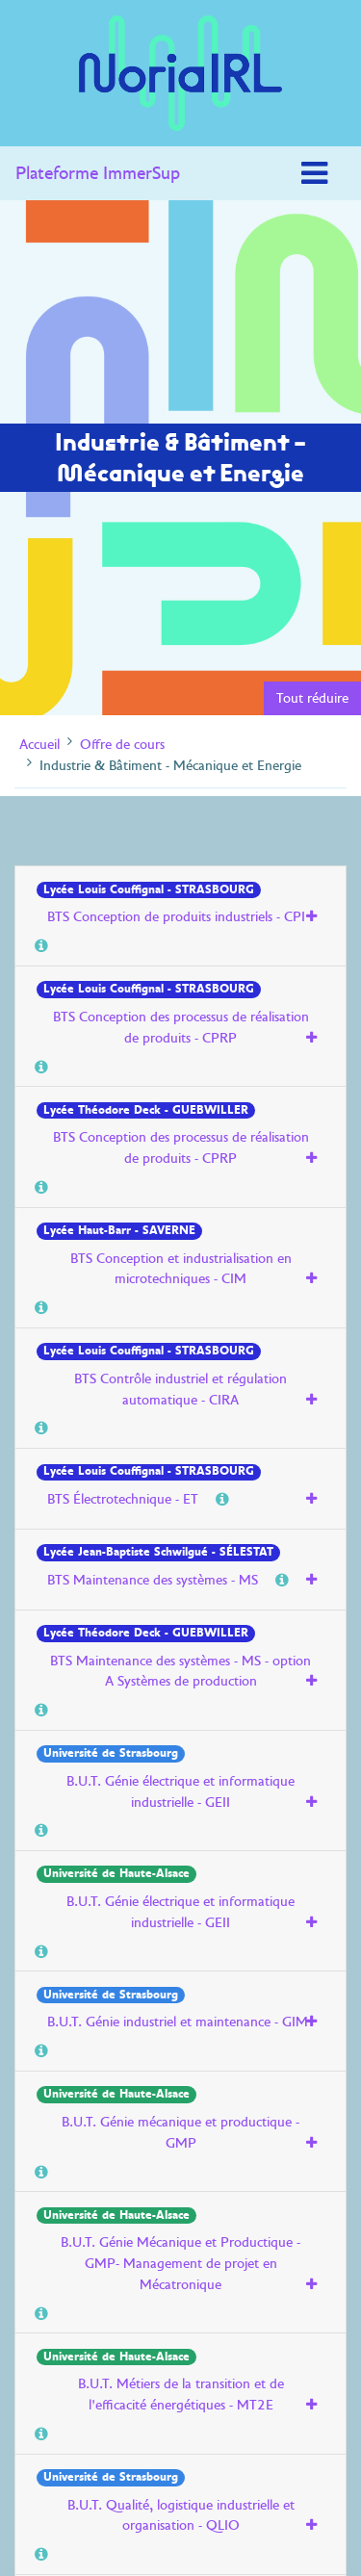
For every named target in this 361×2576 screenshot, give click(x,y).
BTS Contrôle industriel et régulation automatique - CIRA (180, 1389)
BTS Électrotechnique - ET (122, 1498)
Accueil (39, 744)
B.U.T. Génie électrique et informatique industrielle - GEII (180, 1791)
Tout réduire (312, 697)
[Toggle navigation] (314, 173)
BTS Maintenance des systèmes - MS (152, 1579)
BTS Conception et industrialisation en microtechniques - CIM (181, 1269)
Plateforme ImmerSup (97, 173)
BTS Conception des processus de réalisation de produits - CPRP (181, 1027)
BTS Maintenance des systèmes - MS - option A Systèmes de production (180, 1671)
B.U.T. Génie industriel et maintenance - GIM (177, 2021)
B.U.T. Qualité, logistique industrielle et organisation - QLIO (181, 2515)
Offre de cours (122, 744)
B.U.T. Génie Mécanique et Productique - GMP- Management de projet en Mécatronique (180, 2262)
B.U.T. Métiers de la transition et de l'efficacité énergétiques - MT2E (181, 2394)
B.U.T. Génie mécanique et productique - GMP (180, 2132)
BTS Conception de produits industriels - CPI (176, 916)
